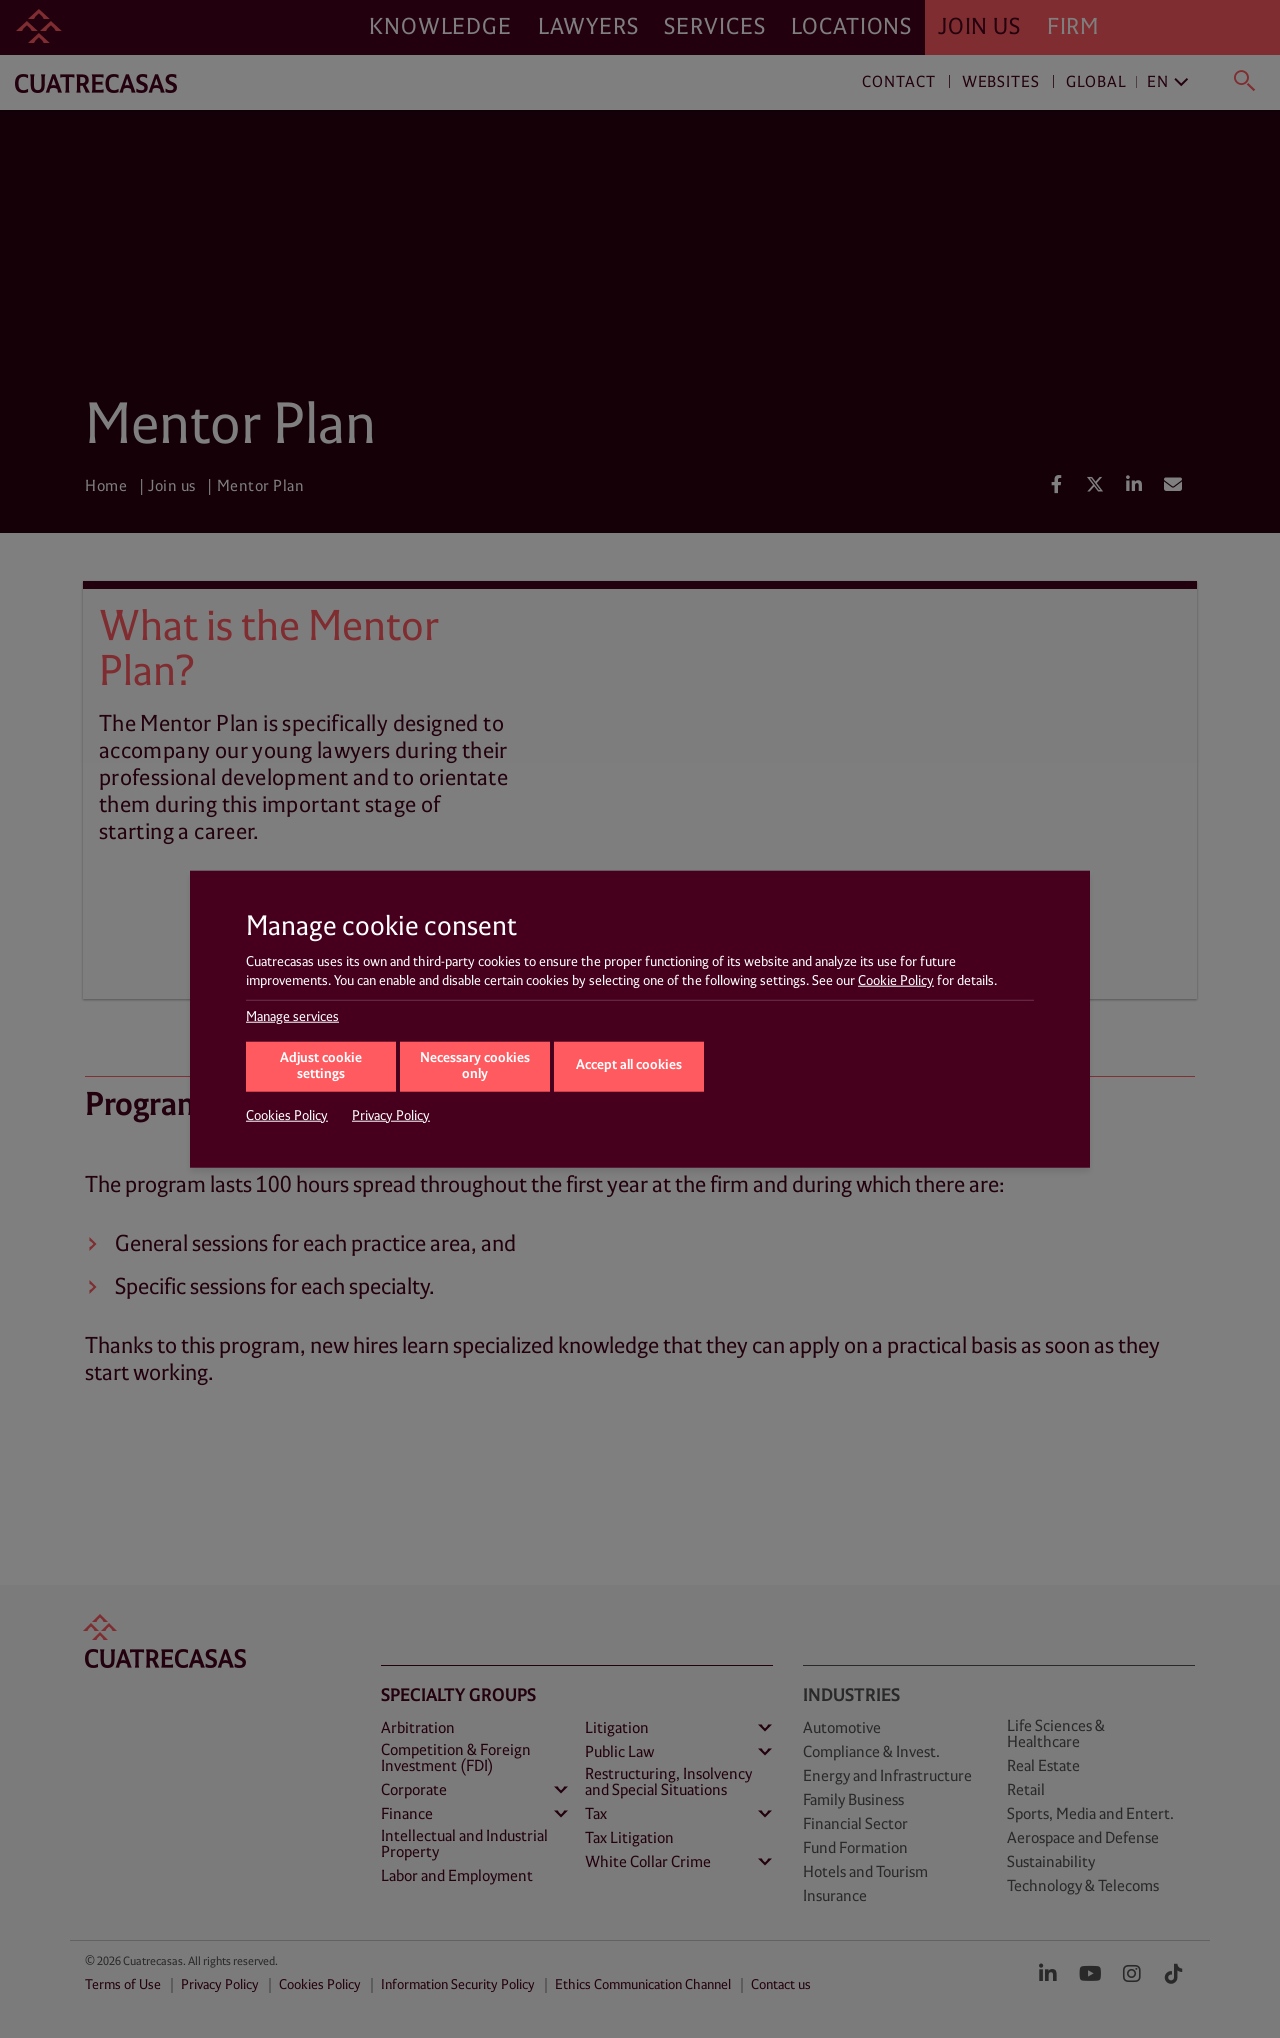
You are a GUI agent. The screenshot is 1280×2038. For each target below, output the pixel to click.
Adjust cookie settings (321, 1066)
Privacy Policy (391, 1115)
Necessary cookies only (475, 1066)
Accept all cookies (629, 1065)
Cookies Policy (287, 1115)
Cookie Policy (896, 981)
